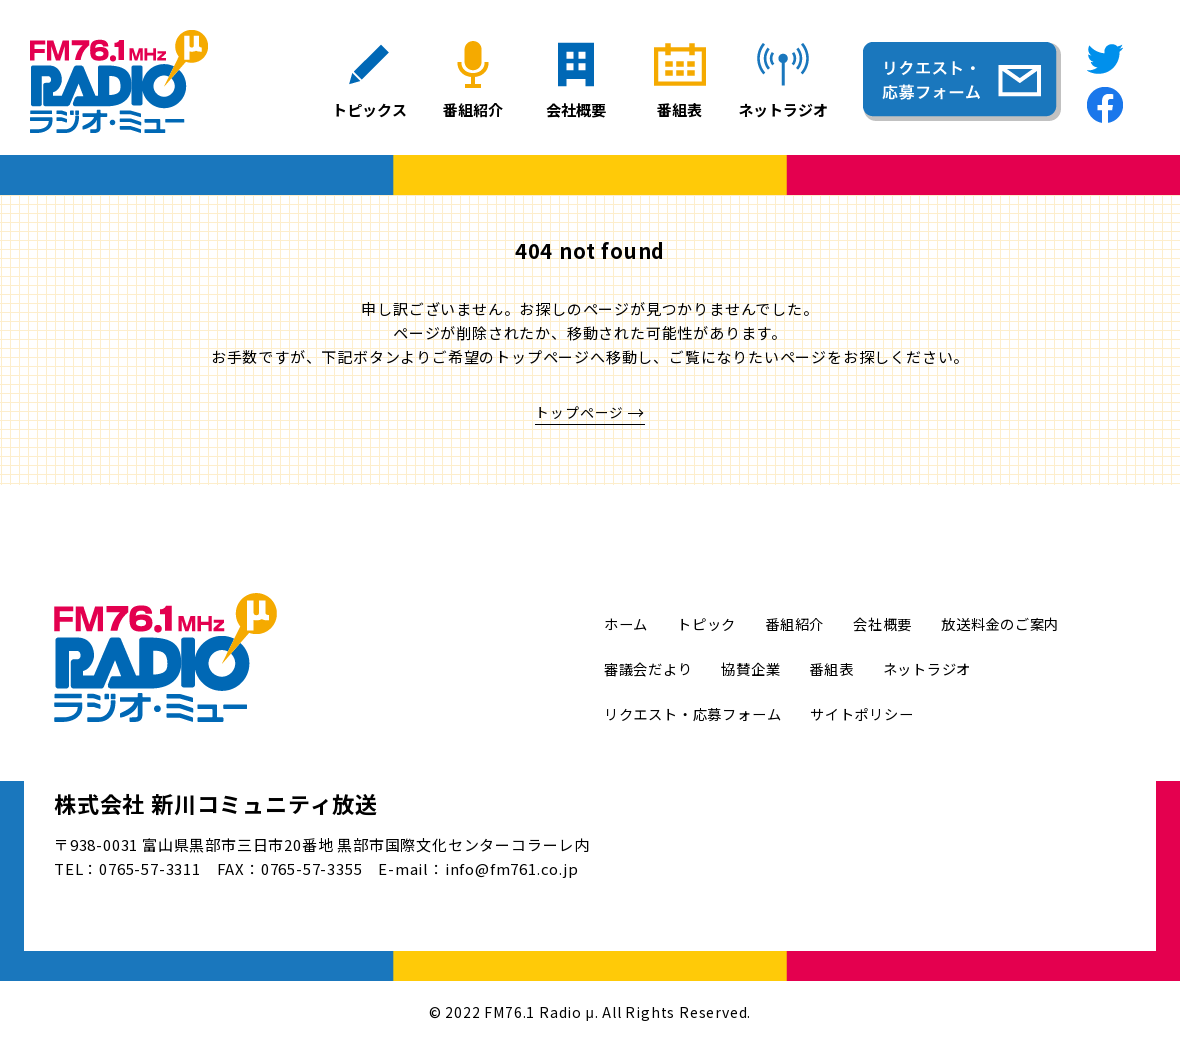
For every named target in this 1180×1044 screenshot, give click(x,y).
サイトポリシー (877, 713)
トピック (711, 623)
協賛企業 (759, 668)
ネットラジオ (943, 668)
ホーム (627, 623)
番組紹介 (803, 623)
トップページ (579, 413)
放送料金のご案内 (1019, 623)
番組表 (843, 668)
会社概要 (895, 623)
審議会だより (651, 668)
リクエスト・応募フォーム (699, 713)
